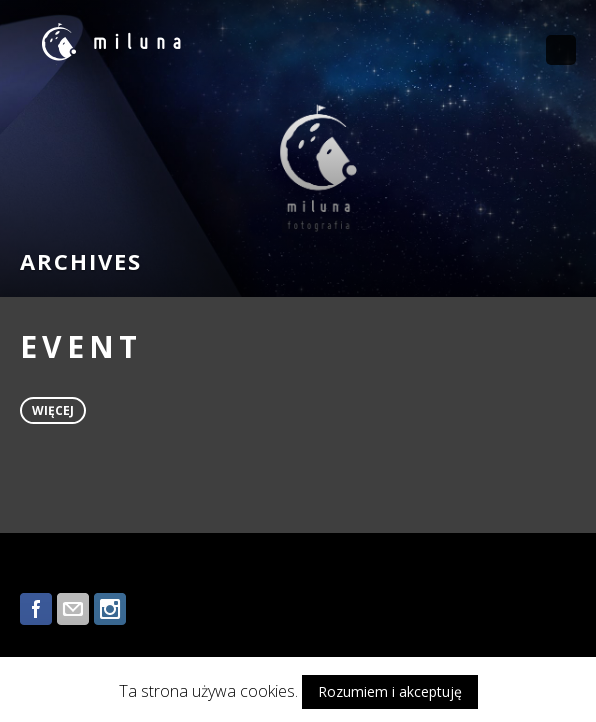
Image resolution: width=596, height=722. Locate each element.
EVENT (81, 346)
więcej (53, 410)
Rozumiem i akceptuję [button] (390, 691)
